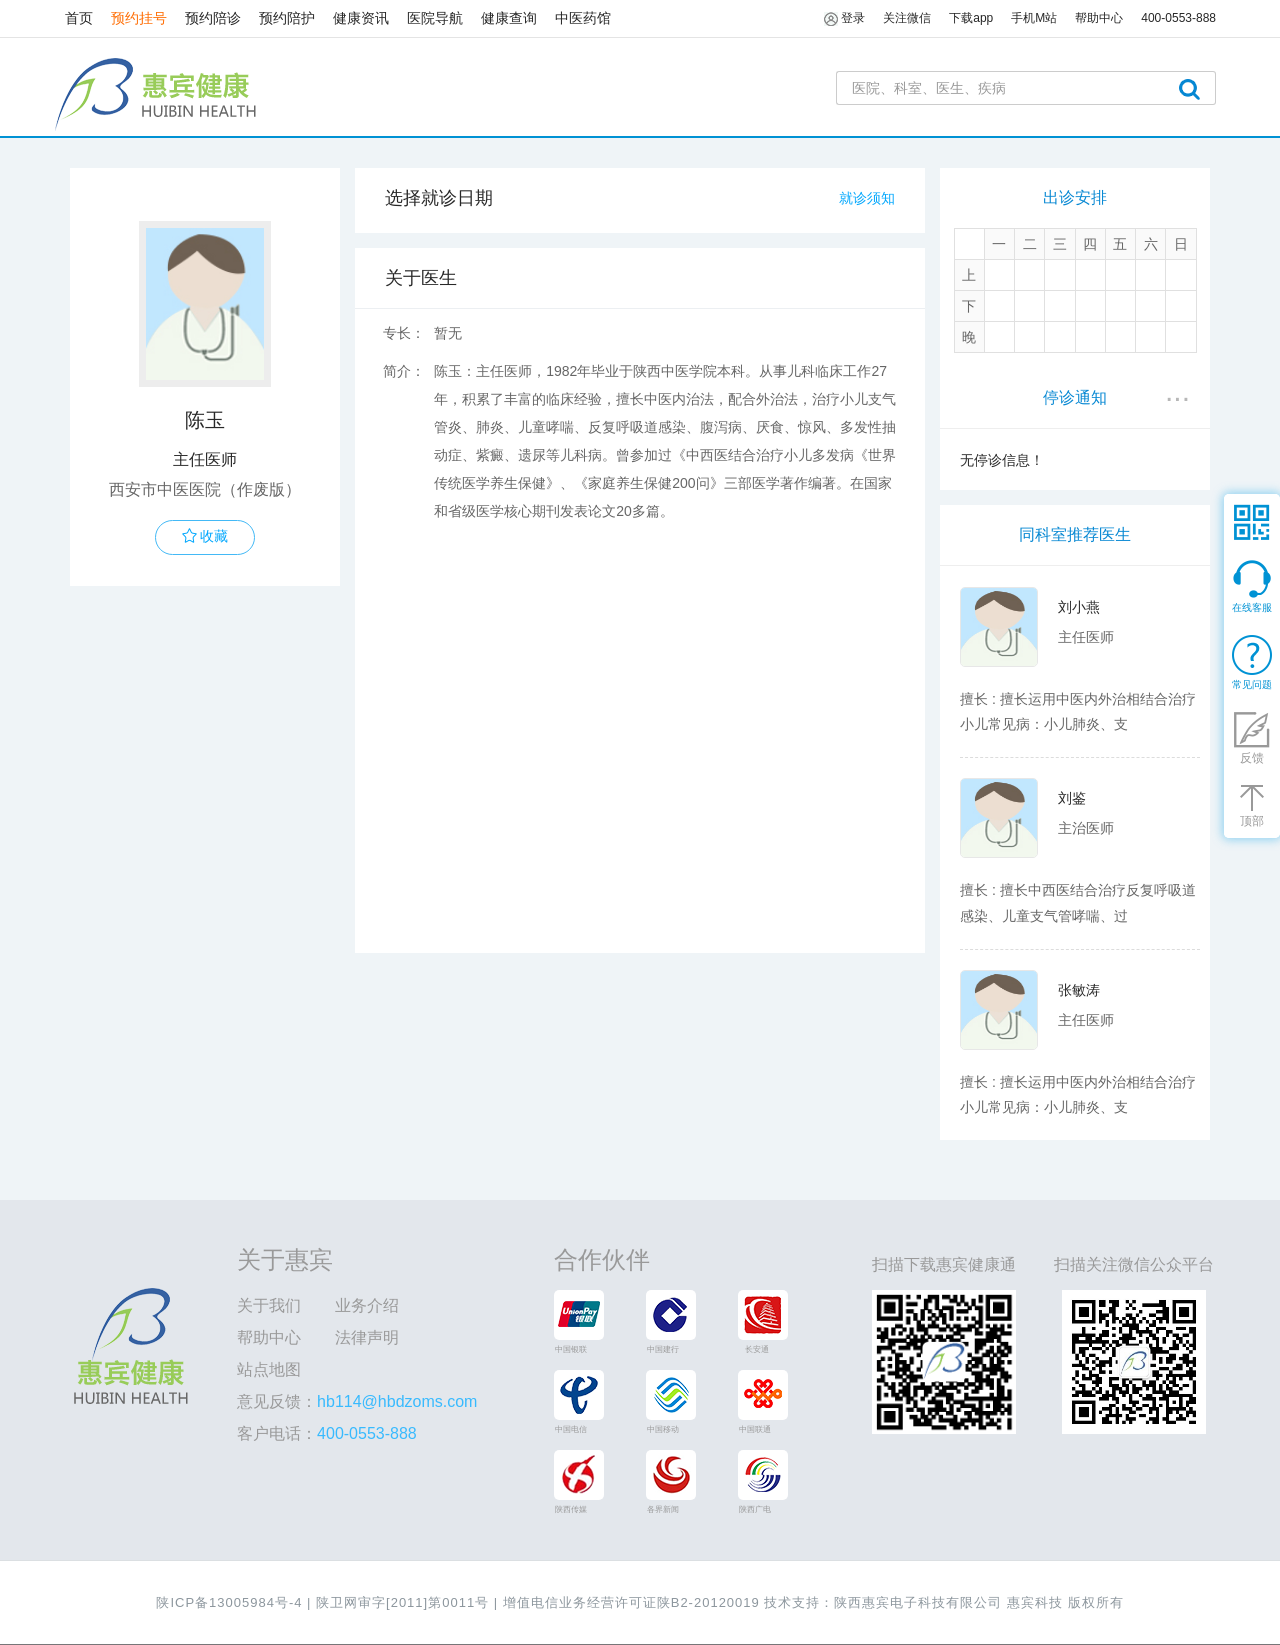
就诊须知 (867, 198)
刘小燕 (1079, 607)
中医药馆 (583, 18)
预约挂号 (139, 18)
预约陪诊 (213, 18)
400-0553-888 (1178, 18)
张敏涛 (1079, 990)
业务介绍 (367, 1305)
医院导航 (435, 18)
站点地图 (269, 1369)
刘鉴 (1072, 798)
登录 (844, 19)
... (1177, 390)
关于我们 (269, 1305)
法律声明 (367, 1337)
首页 (79, 18)
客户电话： (327, 1433)
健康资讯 (361, 18)
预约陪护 (287, 18)
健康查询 (509, 18)
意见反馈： (357, 1401)
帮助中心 (269, 1337)
